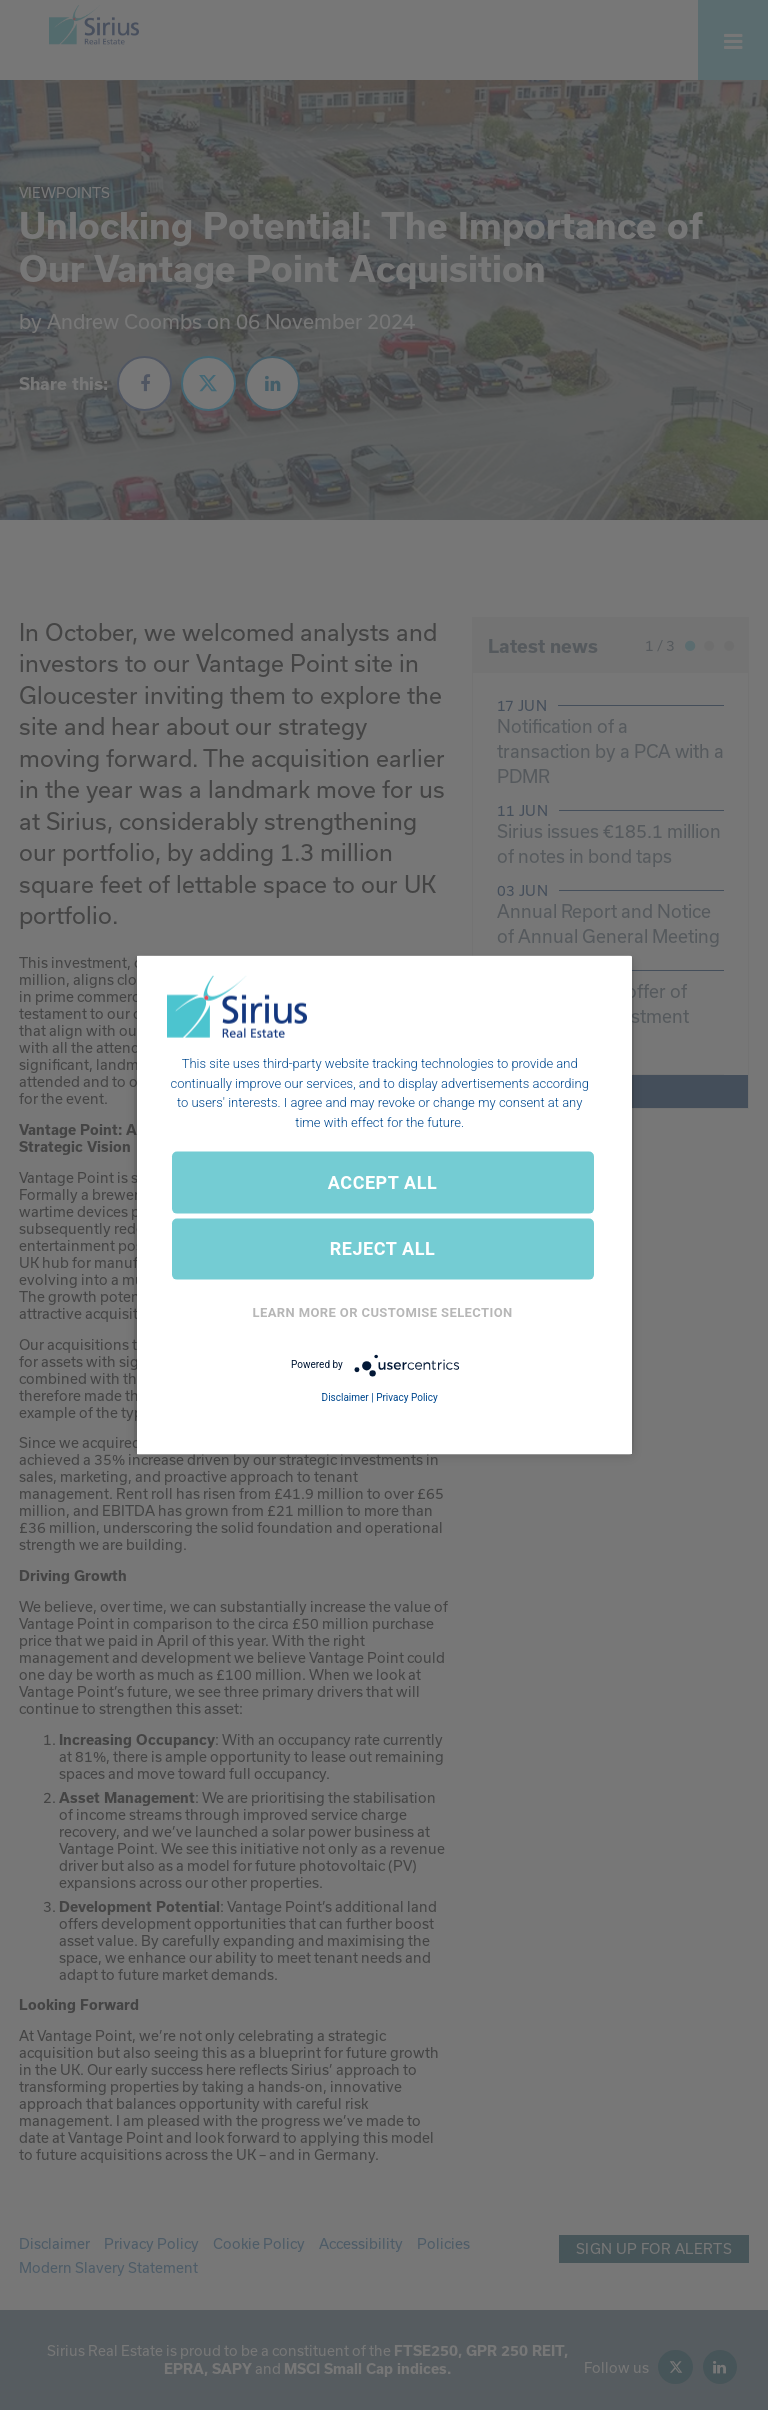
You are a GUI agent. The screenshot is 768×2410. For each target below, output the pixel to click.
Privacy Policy (407, 1396)
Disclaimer (345, 1396)
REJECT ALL (383, 1248)
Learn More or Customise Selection (383, 1312)
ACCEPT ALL (382, 1181)
